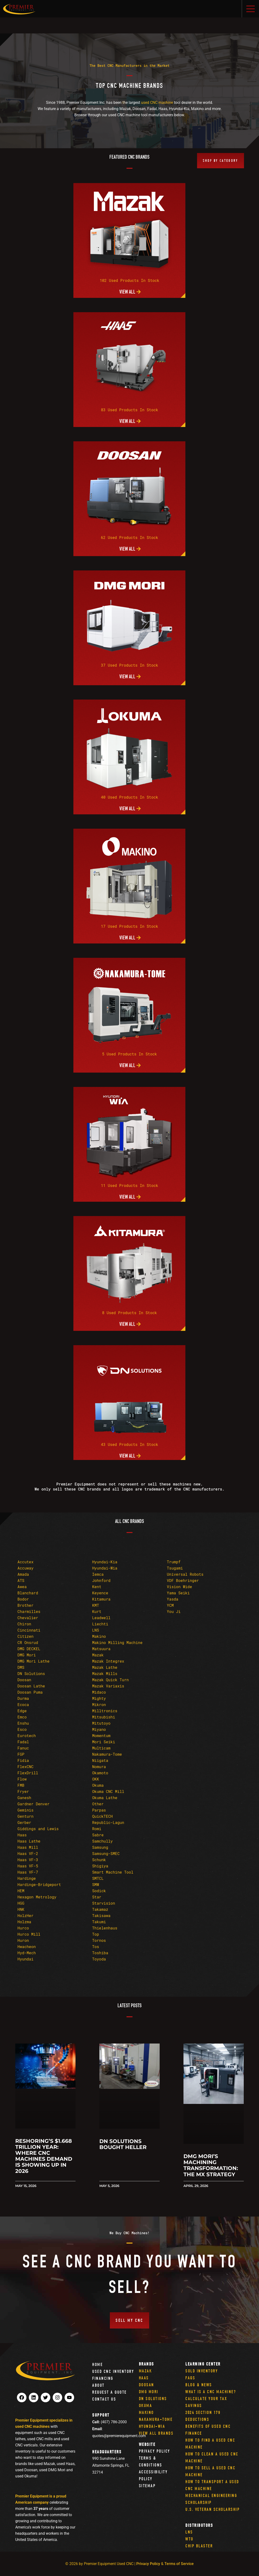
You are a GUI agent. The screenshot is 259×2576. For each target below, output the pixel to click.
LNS (95, 1630)
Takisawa (101, 1915)
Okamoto (100, 1772)
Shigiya (100, 1865)
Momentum (101, 1735)
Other (98, 1803)
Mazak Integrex (108, 1661)
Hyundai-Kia (104, 1561)
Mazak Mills (104, 1673)
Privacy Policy (154, 2451)
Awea (21, 1586)
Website (147, 2444)
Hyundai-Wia (104, 1567)
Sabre (98, 1834)
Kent (96, 1586)
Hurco (23, 1927)
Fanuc (23, 1747)
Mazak (98, 1654)
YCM (170, 1605)
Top (95, 1934)
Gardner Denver (33, 1803)
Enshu (23, 1723)
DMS (20, 1667)
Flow (21, 1778)
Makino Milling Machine (117, 1642)
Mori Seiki (103, 1741)
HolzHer (25, 1915)
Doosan (24, 1679)
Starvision (103, 1903)
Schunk (99, 1859)
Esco (21, 1729)
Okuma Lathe (104, 1797)
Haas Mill (27, 1847)
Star (96, 1896)
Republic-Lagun (108, 1822)
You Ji (174, 1611)
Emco (21, 1716)
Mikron (99, 1704)
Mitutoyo (101, 1723)
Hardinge (26, 1878)
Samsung (100, 1847)
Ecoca (23, 1704)
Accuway (25, 1567)
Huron (23, 1940)
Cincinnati (28, 1630)
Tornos (99, 1940)
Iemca (98, 1574)
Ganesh (24, 1797)
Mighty (99, 1698)
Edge (21, 1710)
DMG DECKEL (28, 1648)
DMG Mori (26, 1654)
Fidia (23, 1760)
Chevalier (27, 1617)
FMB (20, 1785)
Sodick (99, 1890)
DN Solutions (31, 1673)
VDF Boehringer (183, 1580)
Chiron (24, 1623)
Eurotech (26, 1735)
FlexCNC (25, 1766)
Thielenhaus (104, 1927)
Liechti (100, 1623)
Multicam (101, 1747)
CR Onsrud (27, 1642)
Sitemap (147, 2485)
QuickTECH (102, 1816)
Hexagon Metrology (36, 1896)
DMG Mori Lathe (33, 1661)
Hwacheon (26, 1946)
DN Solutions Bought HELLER (123, 2144)
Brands (146, 2364)
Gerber (24, 1822)
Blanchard (27, 1592)
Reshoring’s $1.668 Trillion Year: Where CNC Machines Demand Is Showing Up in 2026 (43, 2156)
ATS (20, 1580)
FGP (20, 1754)
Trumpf (174, 1561)
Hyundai (25, 1958)
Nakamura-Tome (107, 1754)
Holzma (24, 1921)
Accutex (25, 1561)
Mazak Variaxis (108, 1685)
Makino (99, 1636)
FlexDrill (27, 1772)
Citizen (25, 1636)
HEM (20, 1890)
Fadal (23, 1741)
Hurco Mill (28, 1934)
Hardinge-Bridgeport (39, 1884)
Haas (21, 1834)
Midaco (99, 1692)
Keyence (100, 1592)
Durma (23, 1698)
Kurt (96, 1611)
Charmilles (28, 1611)
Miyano (99, 1729)
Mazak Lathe (104, 1667)
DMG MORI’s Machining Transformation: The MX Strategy (210, 2165)
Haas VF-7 (27, 1872)
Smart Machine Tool (112, 1872)
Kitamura (101, 1598)
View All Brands (156, 2433)
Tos (95, 1946)
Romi (96, 1828)
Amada (23, 1574)
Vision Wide (179, 1586)
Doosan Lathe (31, 1685)
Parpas (99, 1809)
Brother (25, 1605)
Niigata (100, 1760)
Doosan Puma (30, 1692)
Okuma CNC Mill (108, 1791)
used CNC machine (157, 102)
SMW (95, 1884)
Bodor (23, 1598)
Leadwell (101, 1617)
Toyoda (99, 1958)
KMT (95, 1605)
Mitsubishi (103, 1716)
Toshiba (100, 1952)
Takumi (99, 1921)
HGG (20, 1903)
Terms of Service (179, 2563)
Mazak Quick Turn (110, 1679)
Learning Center (203, 2364)
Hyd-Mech (26, 1952)
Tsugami (175, 1567)
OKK (95, 1778)
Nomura (99, 1766)
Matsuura (101, 1648)
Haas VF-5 (27, 1865)
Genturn (25, 1816)
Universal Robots (185, 1574)
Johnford (101, 1580)
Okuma (98, 1785)
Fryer (23, 1791)
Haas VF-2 (27, 1853)
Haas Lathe (28, 1841)
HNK (20, 1909)
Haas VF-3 (27, 1859)
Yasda (172, 1598)
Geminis (25, 1809)
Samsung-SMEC (106, 1853)
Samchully (102, 1841)
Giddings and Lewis (38, 1828)
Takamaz (100, 1909)
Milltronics (104, 1710)
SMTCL (98, 1878)
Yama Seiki (178, 1592)
